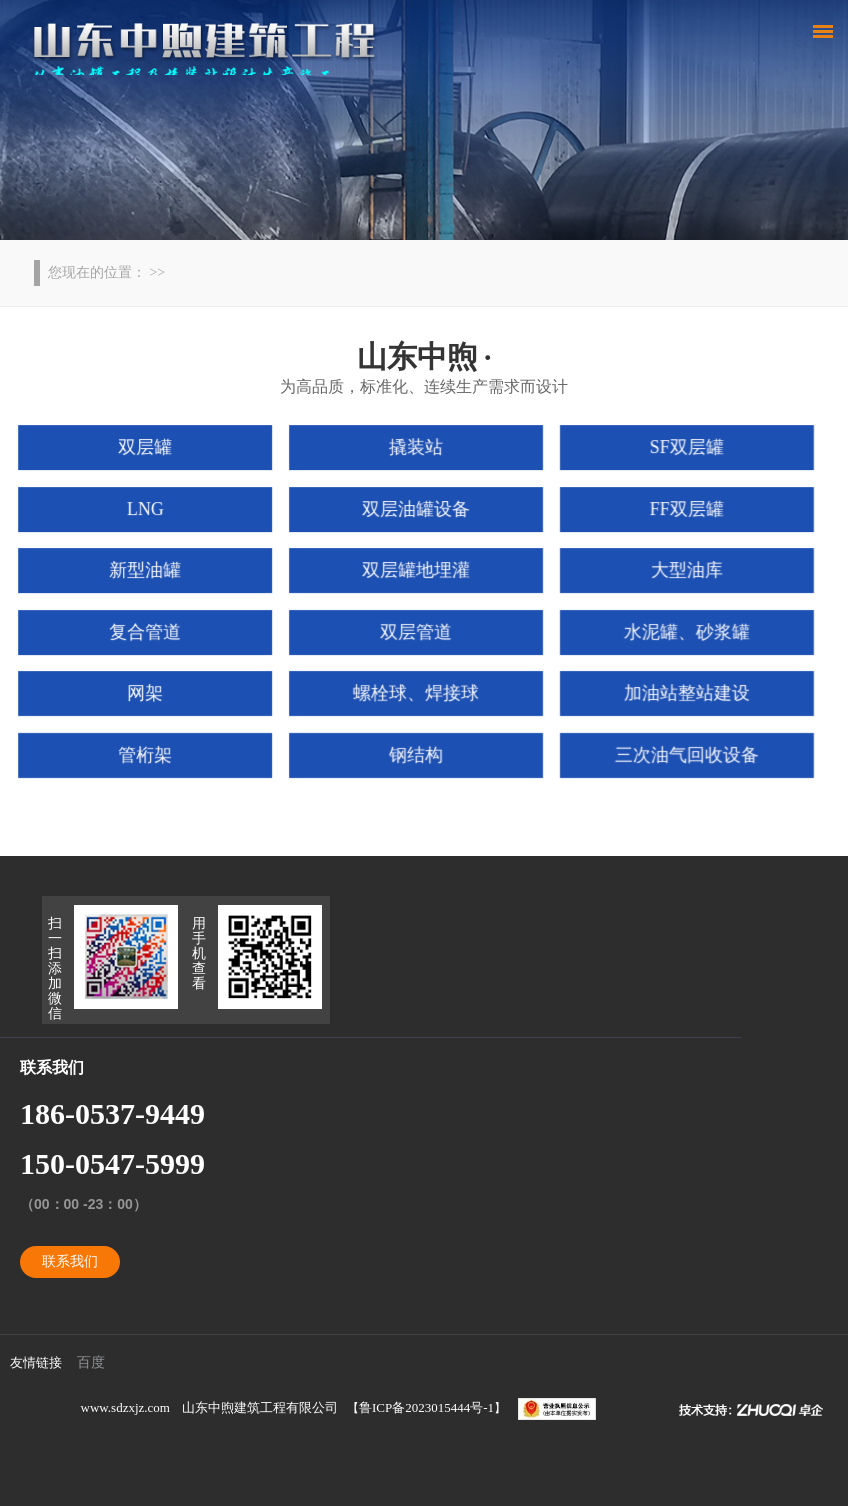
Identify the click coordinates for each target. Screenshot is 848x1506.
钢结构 (416, 752)
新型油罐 (152, 571)
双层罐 (152, 451)
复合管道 (152, 631)
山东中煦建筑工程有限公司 (260, 1407)
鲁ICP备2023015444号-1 (426, 1407)
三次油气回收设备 (680, 752)
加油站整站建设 (680, 691)
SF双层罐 (680, 451)
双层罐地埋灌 (416, 571)
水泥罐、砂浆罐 (680, 631)
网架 (151, 691)
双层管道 (416, 631)
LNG (152, 511)
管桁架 (152, 752)
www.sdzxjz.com (125, 1407)
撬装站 (416, 451)
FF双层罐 (680, 511)
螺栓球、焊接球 (416, 691)
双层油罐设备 (416, 511)
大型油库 (680, 571)
